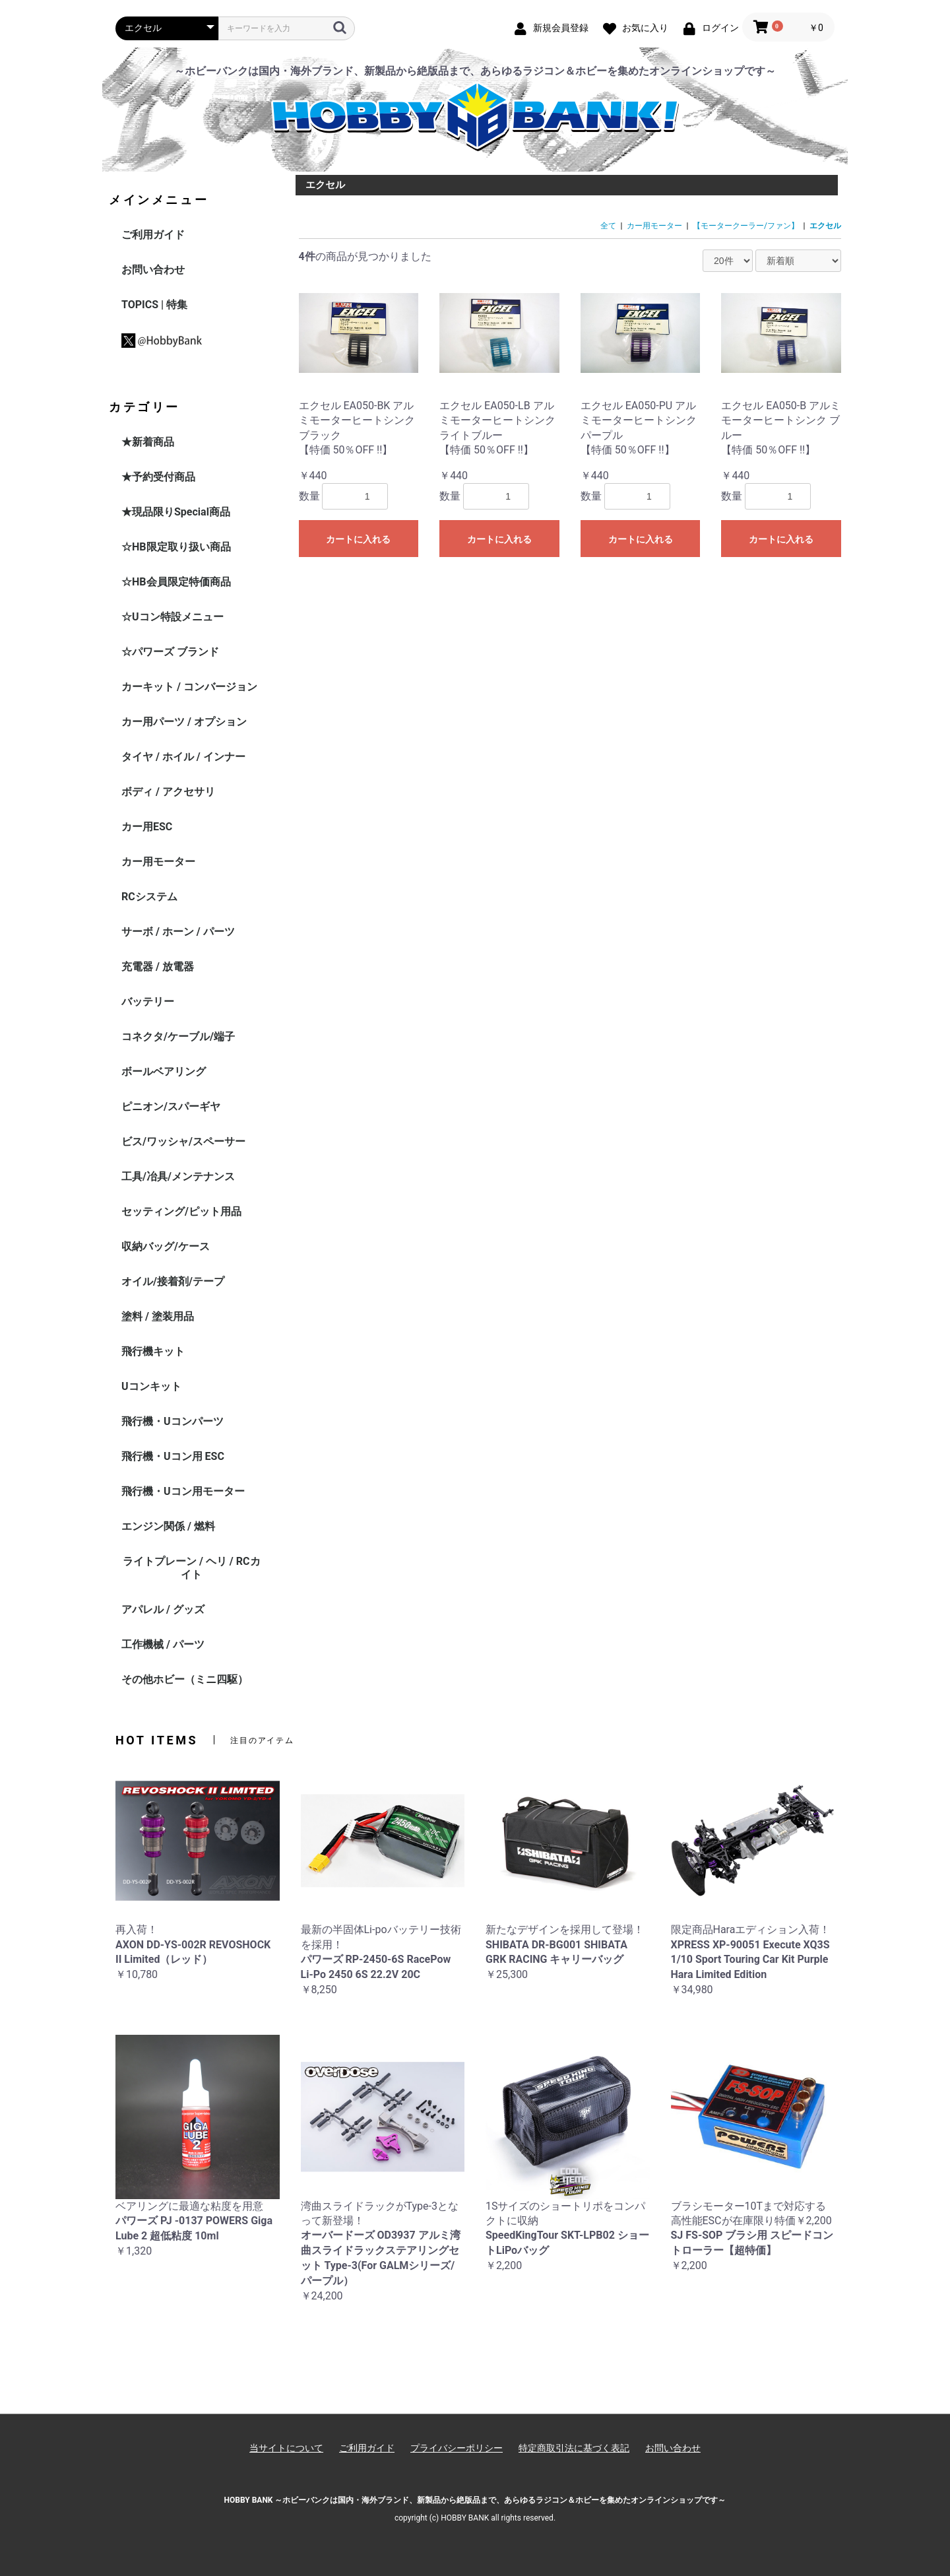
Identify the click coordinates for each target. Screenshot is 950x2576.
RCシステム (149, 896)
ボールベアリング (163, 1071)
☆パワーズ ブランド (170, 651)
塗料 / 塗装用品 (157, 1316)
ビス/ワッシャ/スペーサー (183, 1141)
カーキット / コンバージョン (189, 686)
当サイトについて (286, 2448)
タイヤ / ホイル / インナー (183, 756)
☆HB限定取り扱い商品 (176, 547)
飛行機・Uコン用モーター (183, 1491)
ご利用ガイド (153, 234)
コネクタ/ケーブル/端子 (178, 1036)
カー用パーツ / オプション (184, 721)
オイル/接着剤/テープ (172, 1281)
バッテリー (147, 1001)
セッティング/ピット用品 (181, 1211)
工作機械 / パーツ (163, 1644)
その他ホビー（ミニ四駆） (184, 1679)
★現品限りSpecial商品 (175, 512)
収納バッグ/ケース (165, 1246)
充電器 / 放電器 (157, 966)
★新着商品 (147, 442)
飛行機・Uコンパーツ (172, 1421)
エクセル (825, 225)
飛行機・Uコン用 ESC (172, 1456)
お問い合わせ (153, 269)
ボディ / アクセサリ (168, 791)
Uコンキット (151, 1386)
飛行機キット (153, 1351)
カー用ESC (146, 826)
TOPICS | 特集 (154, 304)
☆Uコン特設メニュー (172, 617)
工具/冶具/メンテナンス (178, 1176)
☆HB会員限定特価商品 (176, 582)
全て (608, 225)
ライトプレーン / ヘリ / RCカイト (192, 1568)
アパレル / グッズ (163, 1609)
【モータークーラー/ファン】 (746, 225)
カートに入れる (358, 539)
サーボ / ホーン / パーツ (178, 931)
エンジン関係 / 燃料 (168, 1526)
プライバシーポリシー (456, 2448)
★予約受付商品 (158, 477)
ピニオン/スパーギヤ (170, 1106)
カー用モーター (158, 861)
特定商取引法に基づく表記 (574, 2448)
